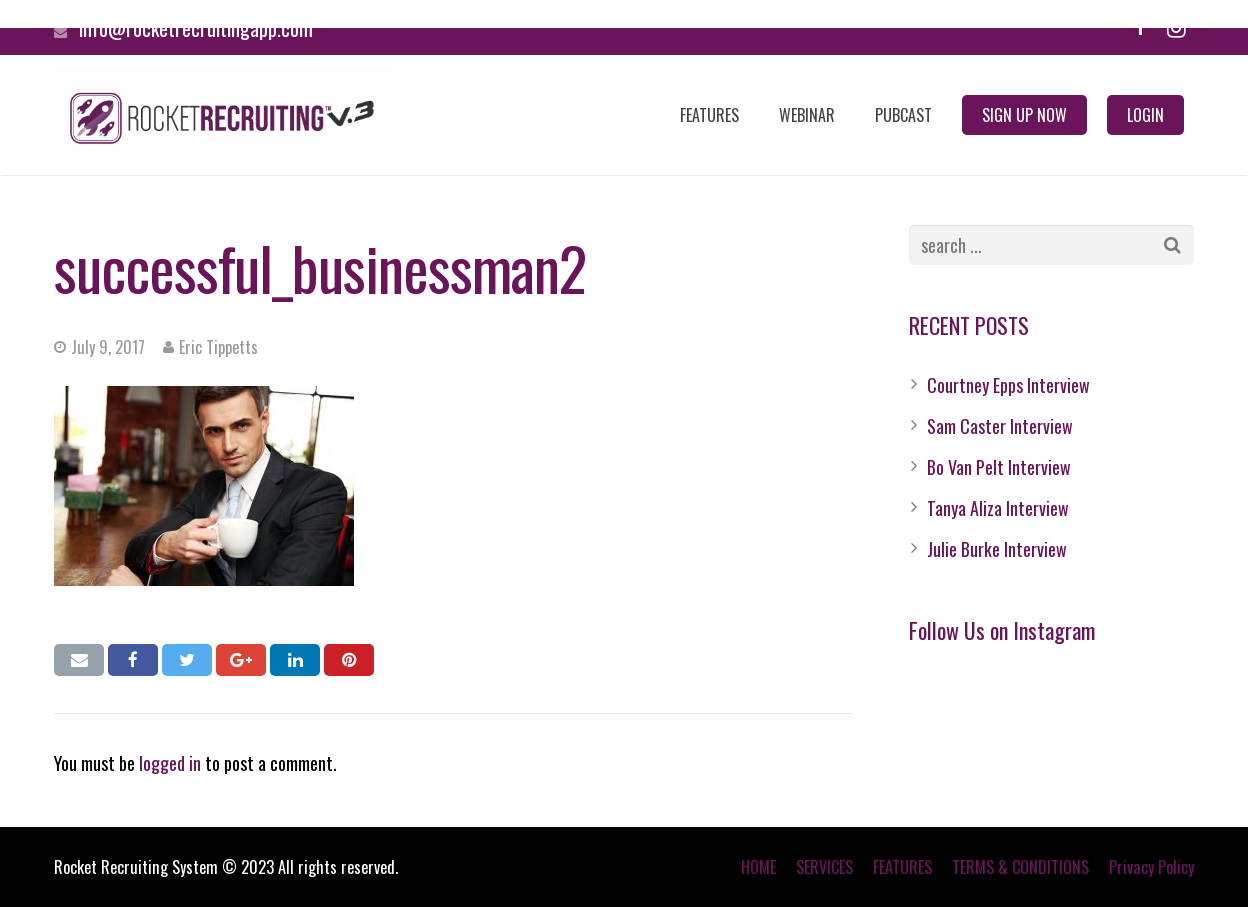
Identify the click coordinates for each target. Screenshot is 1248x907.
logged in (170, 763)
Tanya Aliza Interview (998, 508)
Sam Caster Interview (1000, 426)
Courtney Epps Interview (1008, 385)
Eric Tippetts (218, 347)
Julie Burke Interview (997, 549)
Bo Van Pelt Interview (999, 467)
